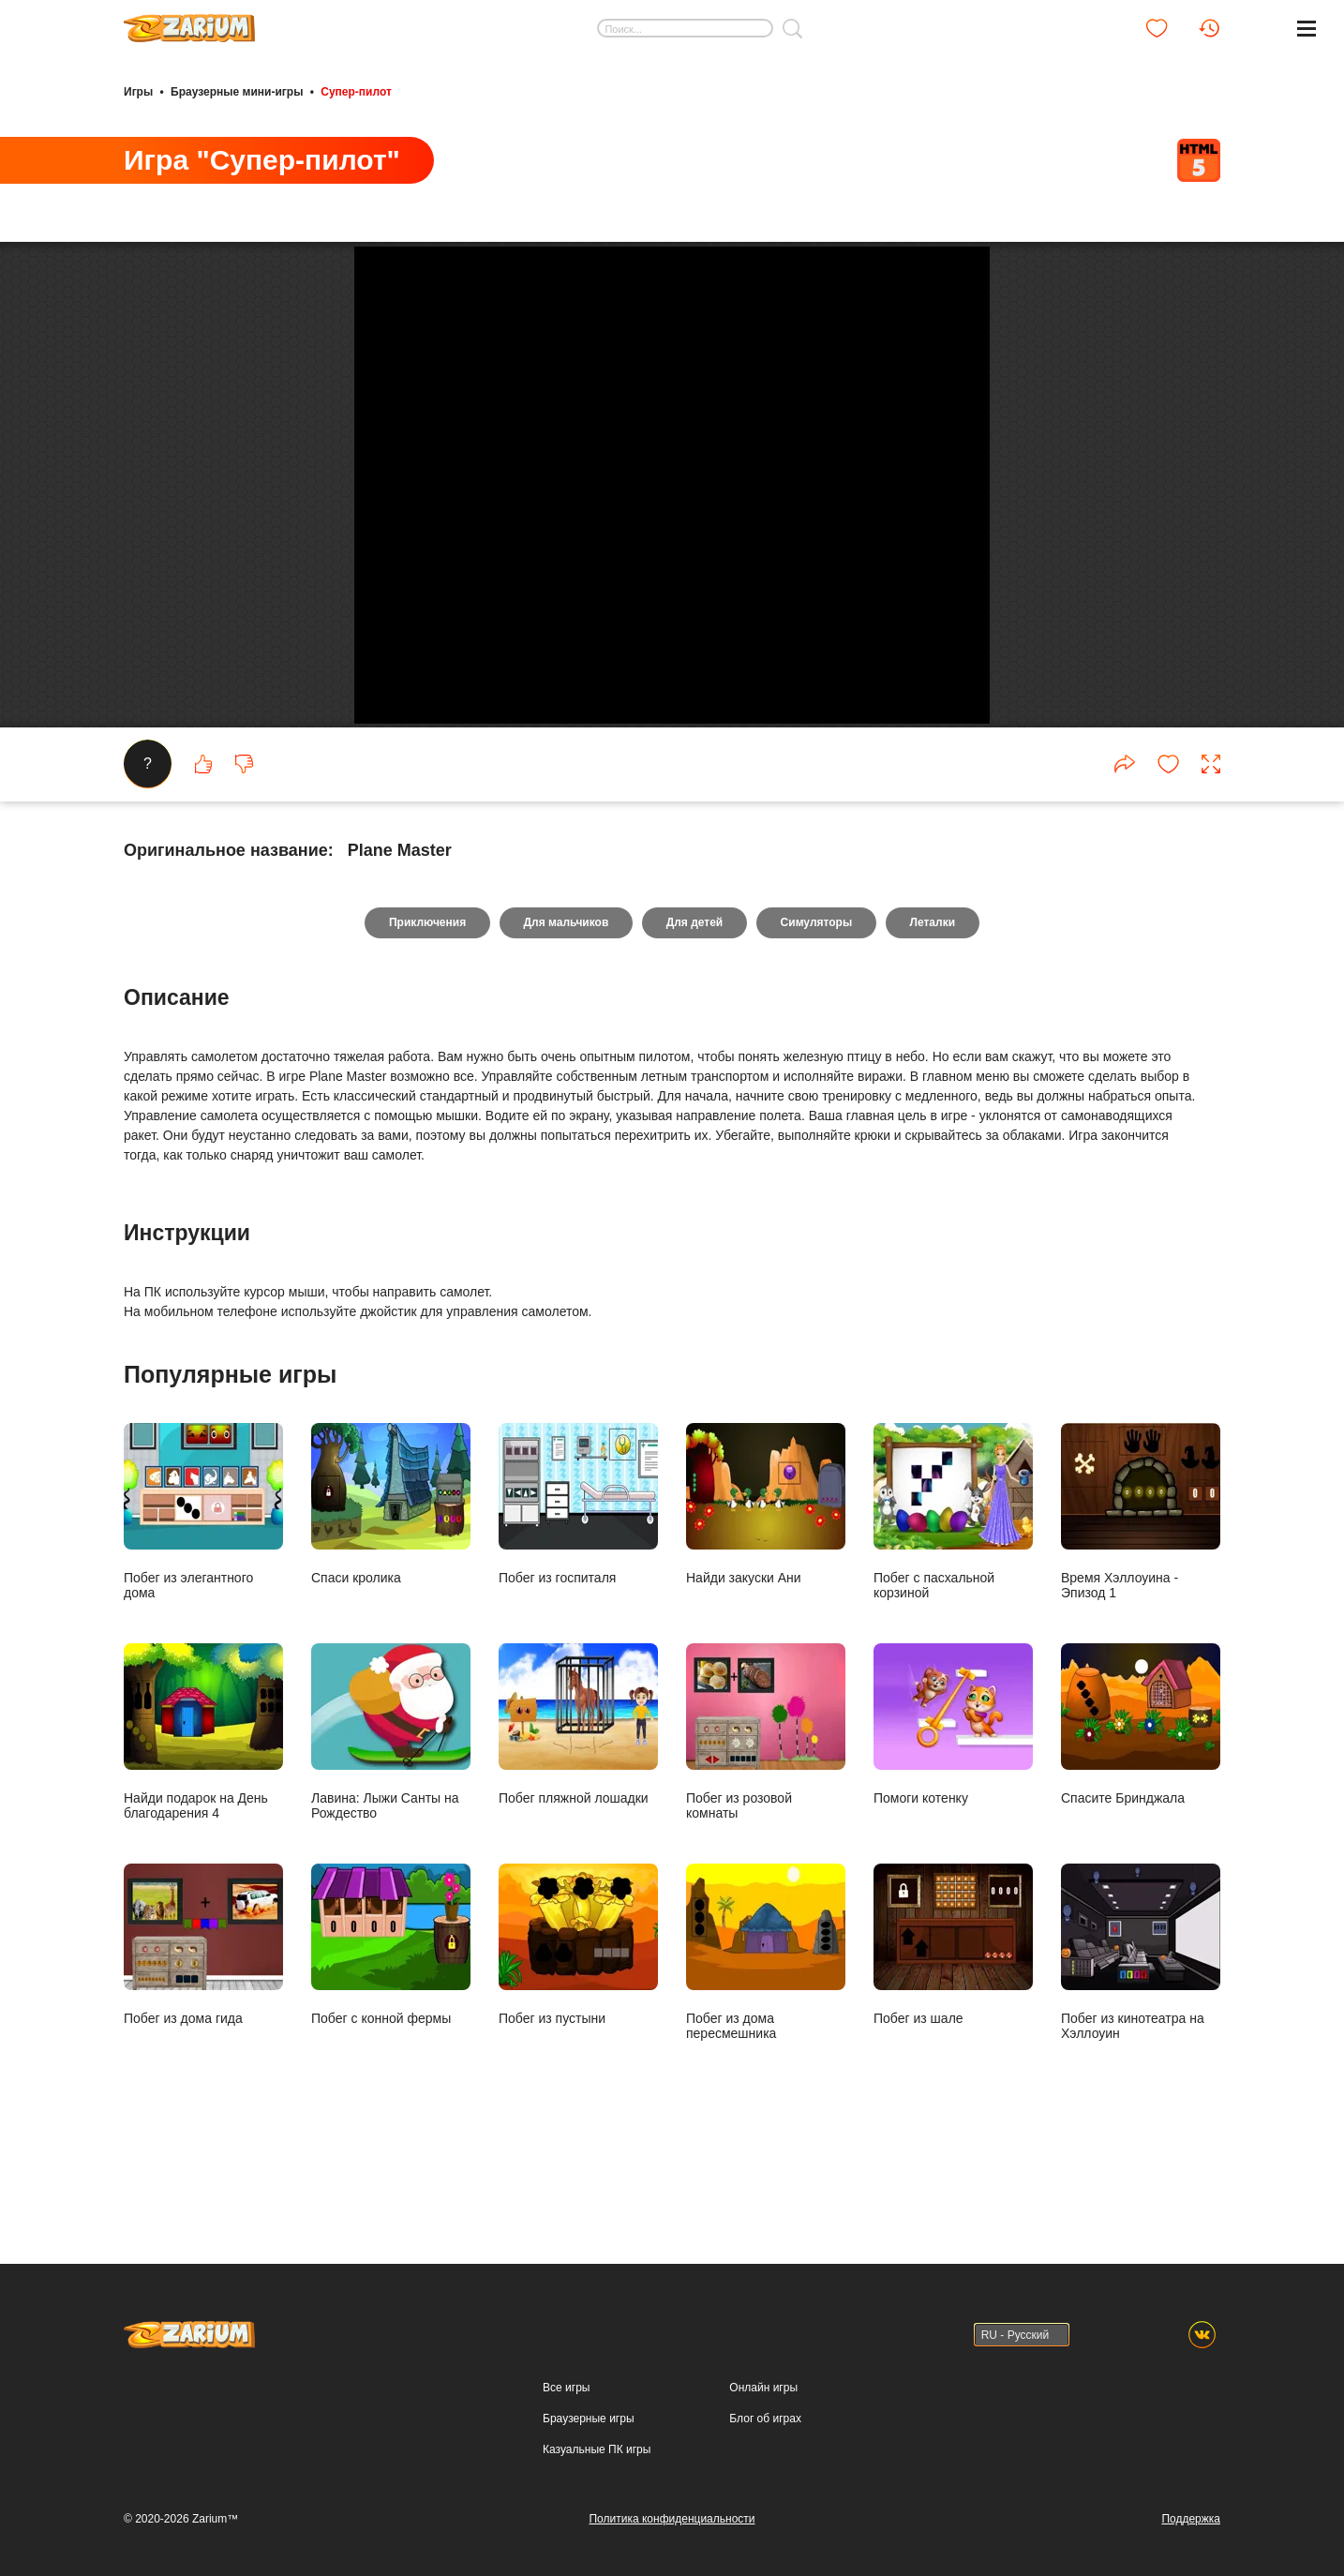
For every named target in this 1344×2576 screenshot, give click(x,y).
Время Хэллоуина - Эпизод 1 (1140, 1598)
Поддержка (1190, 2518)
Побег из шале (953, 2032)
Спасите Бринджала (1140, 1811)
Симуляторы (817, 1010)
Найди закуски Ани (765, 1591)
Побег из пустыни (578, 2032)
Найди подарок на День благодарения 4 (203, 1819)
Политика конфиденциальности (671, 2518)
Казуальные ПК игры (596, 2449)
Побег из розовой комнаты (765, 1819)
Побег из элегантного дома (203, 1598)
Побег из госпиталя (578, 1591)
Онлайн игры (763, 2387)
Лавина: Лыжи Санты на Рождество (390, 1819)
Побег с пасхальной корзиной (953, 1598)
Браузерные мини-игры (237, 91)
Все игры (566, 2387)
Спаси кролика (390, 1591)
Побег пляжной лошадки (578, 1811)
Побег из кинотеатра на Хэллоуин (1140, 2039)
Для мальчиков (565, 1010)
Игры (138, 91)
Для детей (695, 1010)
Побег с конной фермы (390, 2032)
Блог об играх (765, 2418)
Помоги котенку (953, 1811)
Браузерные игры (588, 2418)
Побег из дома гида (203, 2032)
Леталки (934, 1010)
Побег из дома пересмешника (765, 2039)
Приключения (426, 1010)
